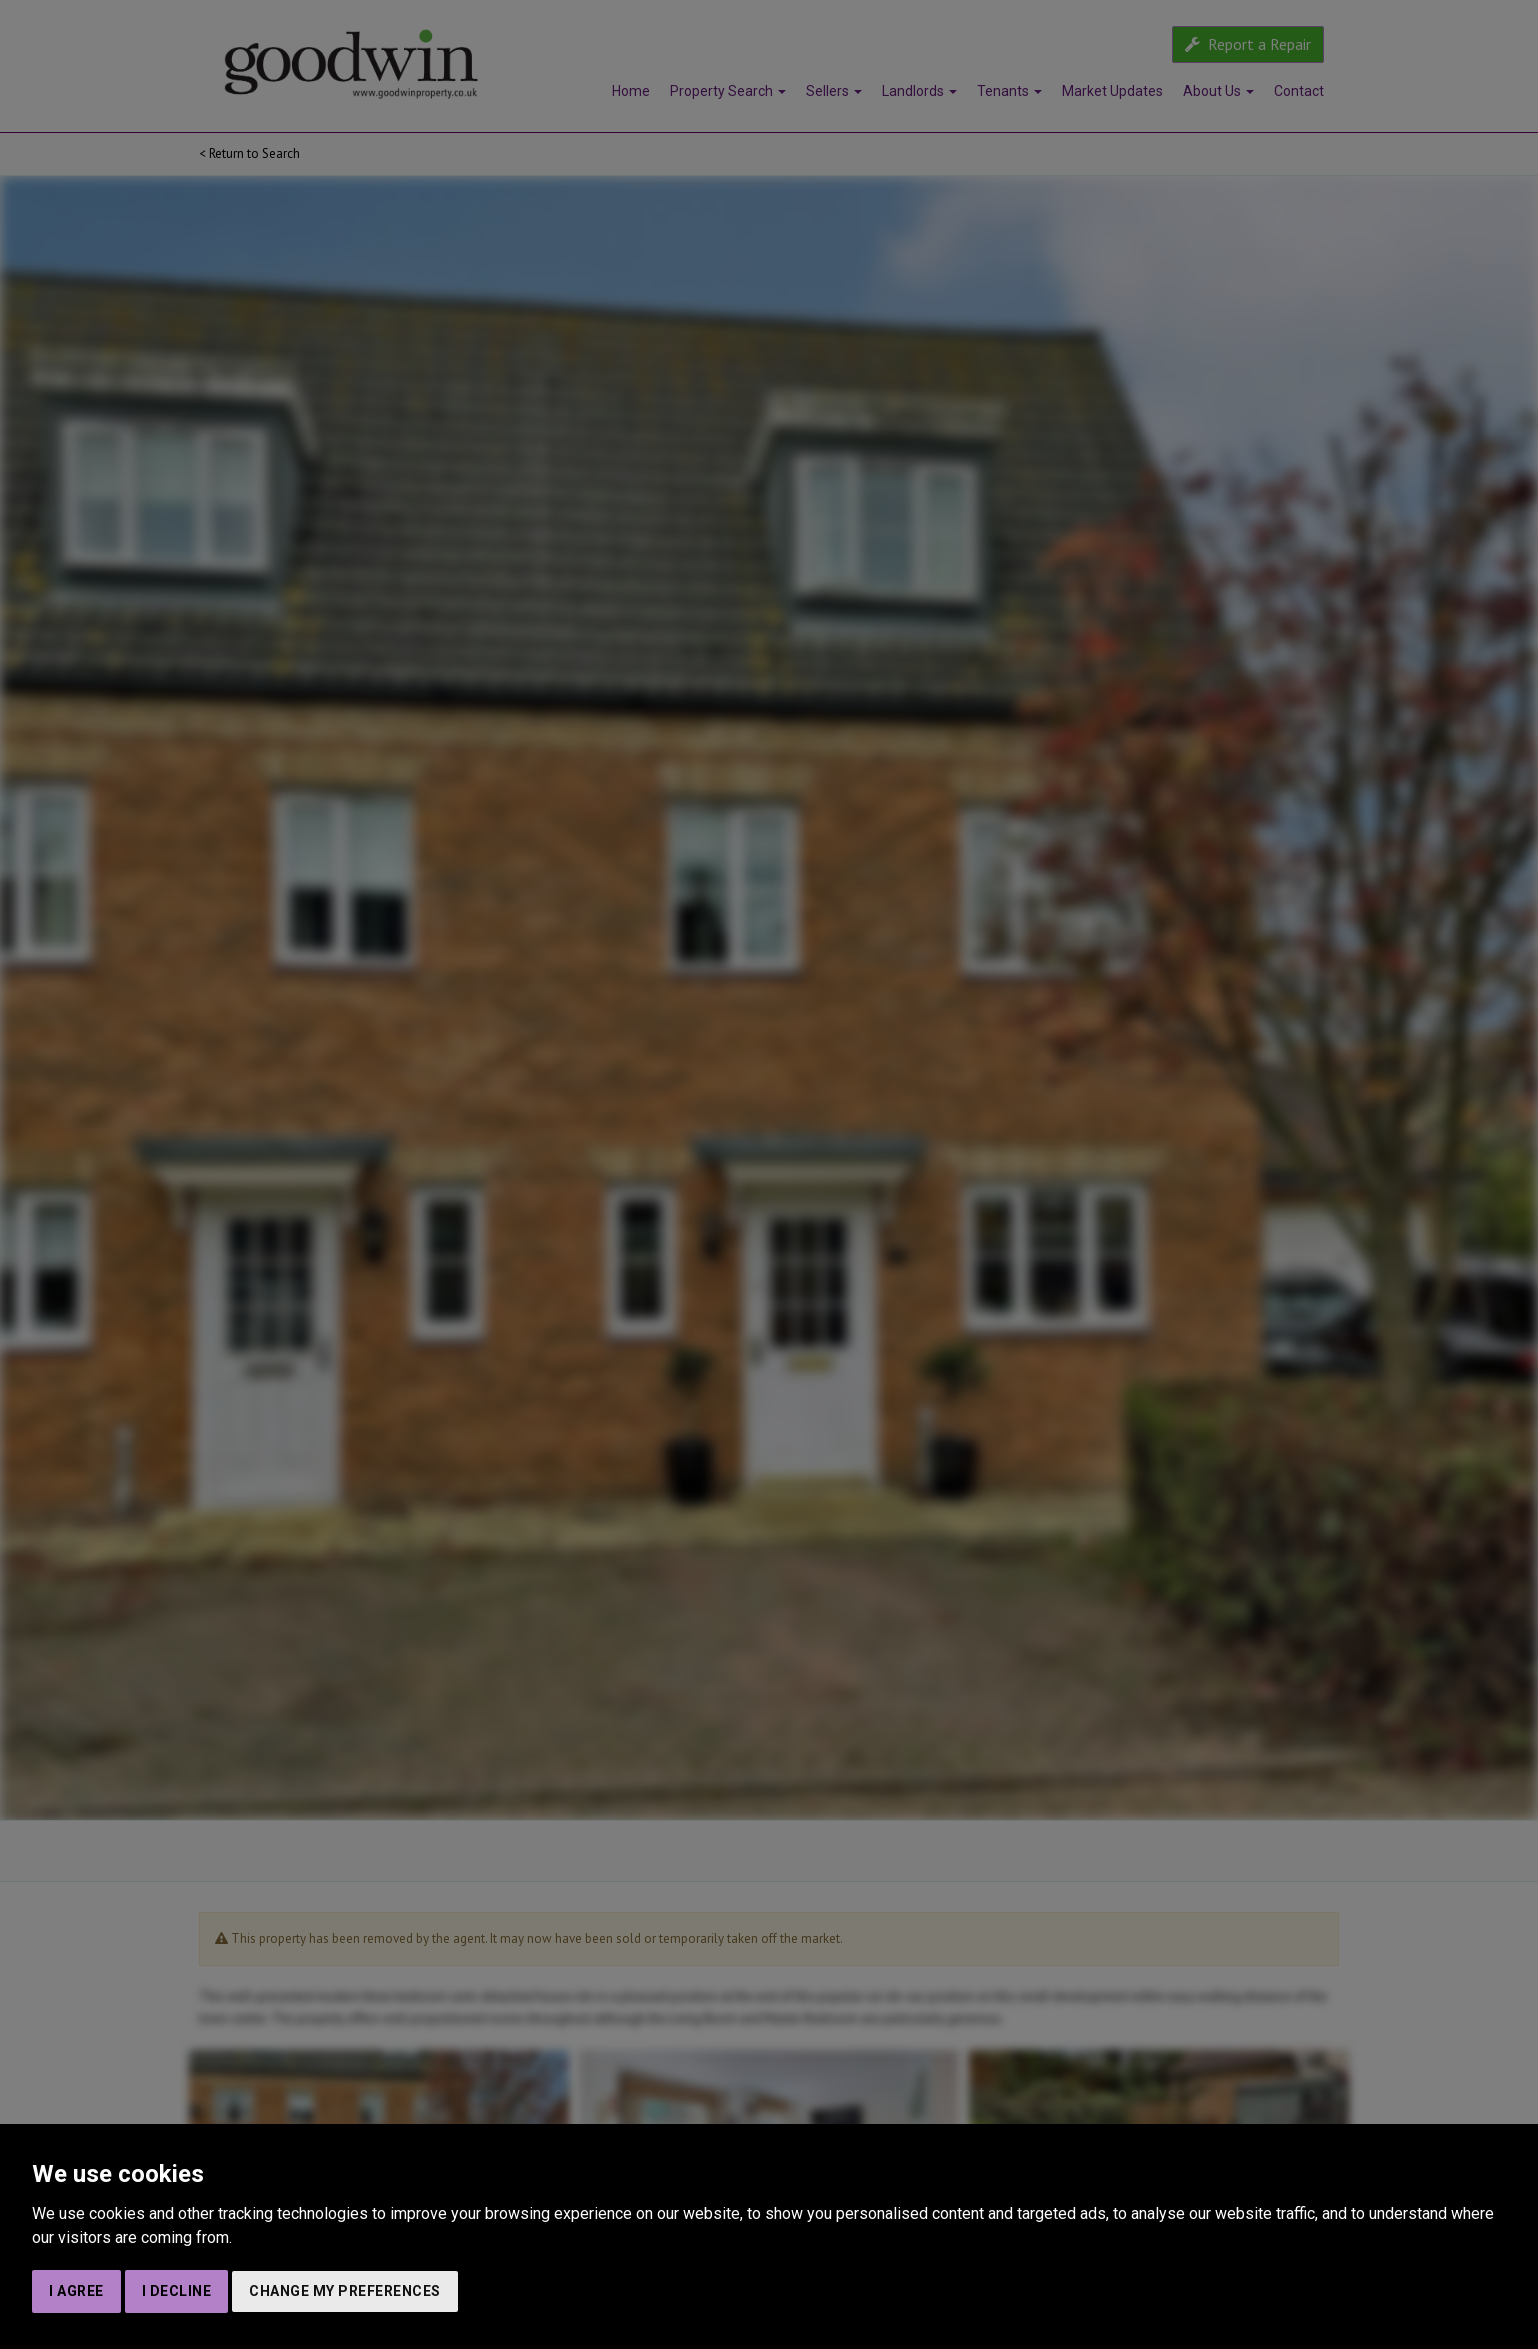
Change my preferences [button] (345, 2291)
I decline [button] (177, 2291)
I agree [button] (76, 2291)
